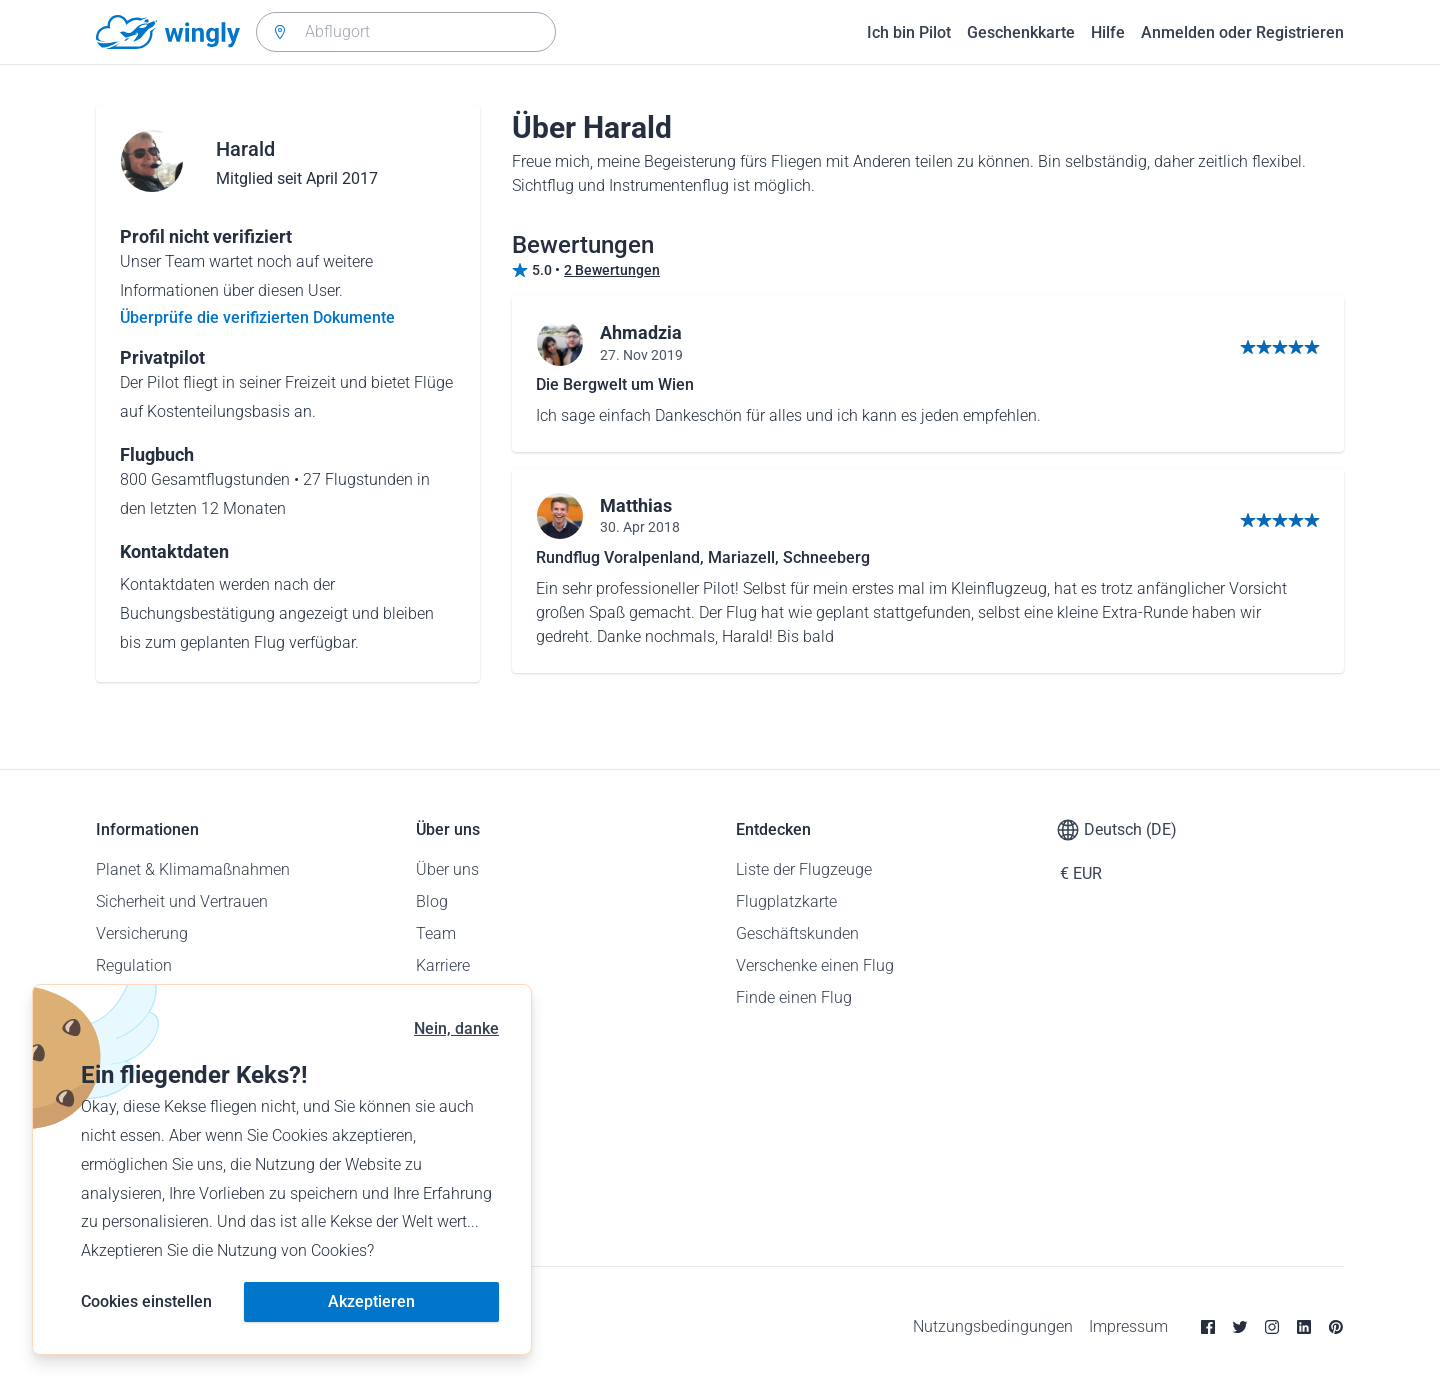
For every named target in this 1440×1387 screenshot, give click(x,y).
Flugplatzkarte (786, 901)
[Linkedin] (1304, 1327)
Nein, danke (456, 1028)
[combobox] (406, 32)
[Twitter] (1240, 1327)
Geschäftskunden (797, 933)
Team (436, 933)
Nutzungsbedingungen (993, 1326)
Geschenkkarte (1021, 32)
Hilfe (1108, 32)
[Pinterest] (1336, 1327)
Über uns (447, 869)
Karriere (443, 965)
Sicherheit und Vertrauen (182, 901)
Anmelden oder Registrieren (1242, 32)
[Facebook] (1208, 1327)
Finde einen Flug (794, 997)
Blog (432, 901)
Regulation (134, 965)
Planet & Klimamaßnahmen (193, 869)
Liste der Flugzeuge (804, 869)
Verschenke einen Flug (815, 965)
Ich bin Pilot (909, 32)
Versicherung (142, 933)
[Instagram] (1272, 1327)
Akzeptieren (371, 1301)
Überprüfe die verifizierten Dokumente (257, 317)
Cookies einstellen (146, 1301)
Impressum (1128, 1326)
